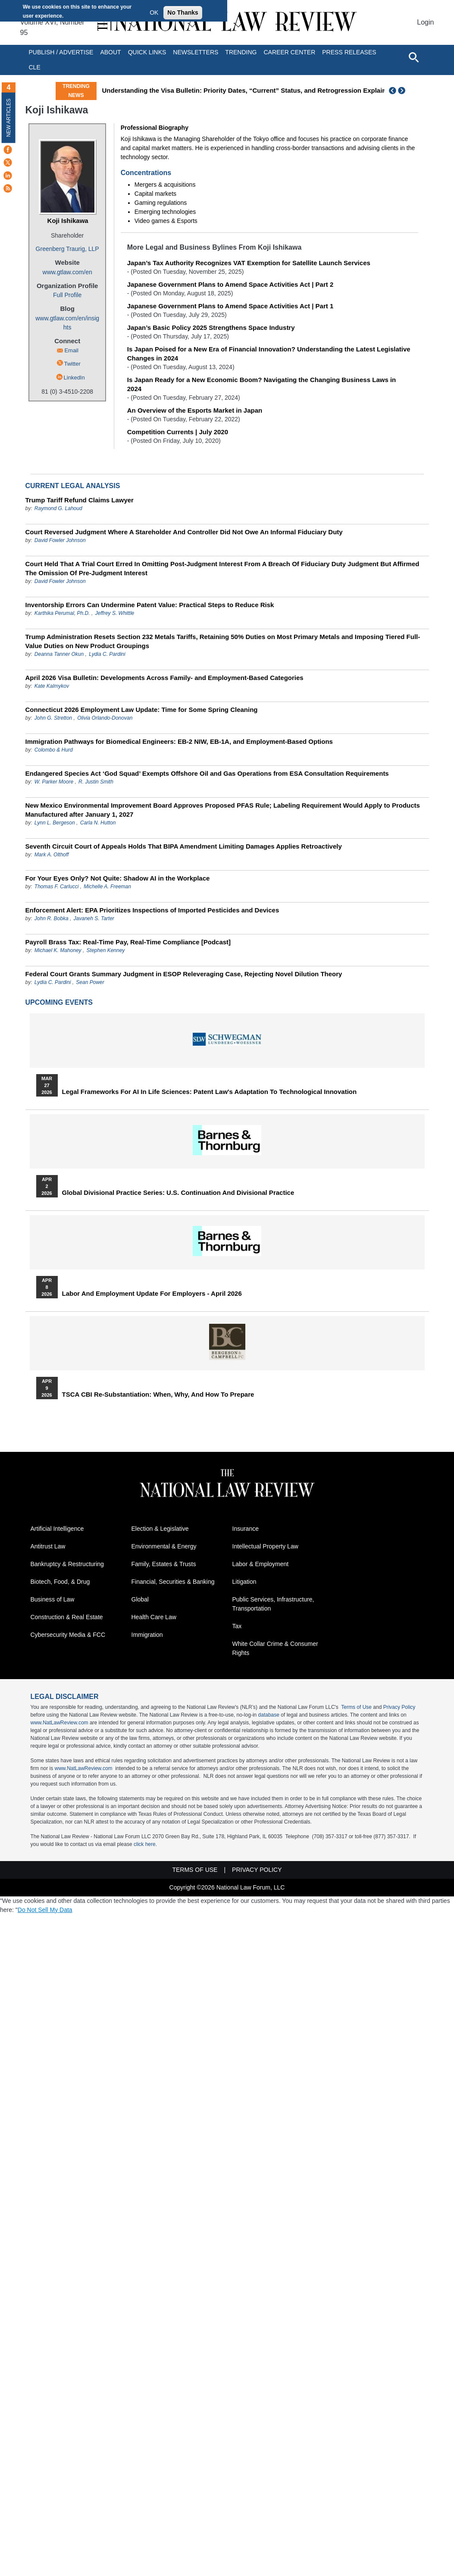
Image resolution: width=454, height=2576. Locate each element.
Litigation (244, 1581)
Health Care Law (154, 1617)
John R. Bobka (51, 918)
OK (154, 12)
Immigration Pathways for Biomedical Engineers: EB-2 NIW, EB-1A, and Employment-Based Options (179, 741)
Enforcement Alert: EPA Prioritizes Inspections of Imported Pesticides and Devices (152, 910)
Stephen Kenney (106, 950)
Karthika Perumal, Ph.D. (62, 613)
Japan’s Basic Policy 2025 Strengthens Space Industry (211, 327)
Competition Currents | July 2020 (177, 432)
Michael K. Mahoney (57, 950)
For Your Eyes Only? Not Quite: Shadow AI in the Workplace (117, 878)
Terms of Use (356, 1707)
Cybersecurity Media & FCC (68, 1634)
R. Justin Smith (95, 782)
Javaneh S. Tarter (94, 918)
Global (140, 1599)
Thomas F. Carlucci (56, 887)
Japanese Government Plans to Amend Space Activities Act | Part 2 (230, 284)
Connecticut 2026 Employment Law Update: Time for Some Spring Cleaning (141, 709)
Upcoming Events (59, 1002)
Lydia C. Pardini (107, 654)
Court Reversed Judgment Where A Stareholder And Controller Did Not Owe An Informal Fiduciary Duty (184, 532)
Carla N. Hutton (98, 823)
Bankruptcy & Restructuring (67, 1564)
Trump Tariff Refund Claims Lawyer (79, 500)
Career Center (289, 52)
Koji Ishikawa (67, 220)
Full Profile (67, 294)
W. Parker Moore (53, 782)
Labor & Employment (260, 1564)
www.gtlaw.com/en (67, 272)
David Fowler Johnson (60, 540)
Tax (237, 1626)
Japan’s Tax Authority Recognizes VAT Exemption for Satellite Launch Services (248, 262)
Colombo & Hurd (53, 750)
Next (402, 90)
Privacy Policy (399, 1707)
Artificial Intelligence (57, 1528)
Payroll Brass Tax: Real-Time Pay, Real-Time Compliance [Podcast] (128, 942)
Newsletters (195, 52)
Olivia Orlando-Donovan (104, 718)
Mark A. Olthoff (51, 855)
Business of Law (53, 1599)
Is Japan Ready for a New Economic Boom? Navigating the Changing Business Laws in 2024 (261, 384)
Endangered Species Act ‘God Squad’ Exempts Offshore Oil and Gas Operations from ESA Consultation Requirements (207, 773)
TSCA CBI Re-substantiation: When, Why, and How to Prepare (158, 1394)
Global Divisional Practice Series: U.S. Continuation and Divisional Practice (178, 1192)
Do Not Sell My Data (45, 1909)
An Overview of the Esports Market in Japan (194, 410)
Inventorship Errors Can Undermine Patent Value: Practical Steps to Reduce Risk (149, 604)
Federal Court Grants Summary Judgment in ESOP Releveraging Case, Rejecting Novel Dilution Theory (183, 974)
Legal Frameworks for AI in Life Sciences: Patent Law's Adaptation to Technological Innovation (209, 1091)
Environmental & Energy (164, 1546)
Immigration (147, 1634)
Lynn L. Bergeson (54, 823)
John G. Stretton (53, 718)
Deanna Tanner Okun (59, 654)
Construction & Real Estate (67, 1617)
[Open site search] (413, 57)
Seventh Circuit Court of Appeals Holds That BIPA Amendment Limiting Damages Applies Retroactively (183, 846)
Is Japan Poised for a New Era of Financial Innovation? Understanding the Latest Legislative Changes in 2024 (268, 353)
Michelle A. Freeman (107, 887)
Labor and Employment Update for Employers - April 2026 (152, 1293)
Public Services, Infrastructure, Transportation (273, 1604)
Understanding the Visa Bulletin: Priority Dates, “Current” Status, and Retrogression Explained (248, 90)
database (268, 1715)
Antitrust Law (48, 1546)
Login (425, 22)
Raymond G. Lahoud (58, 508)
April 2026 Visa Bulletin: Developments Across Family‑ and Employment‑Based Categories (164, 677)
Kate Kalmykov (51, 686)
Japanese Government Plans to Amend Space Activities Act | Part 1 (230, 306)
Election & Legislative (160, 1528)
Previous (392, 90)
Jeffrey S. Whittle (115, 613)
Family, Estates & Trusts (164, 1564)
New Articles (9, 117)
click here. (145, 1844)
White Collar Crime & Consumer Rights (275, 1648)
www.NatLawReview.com (59, 1723)
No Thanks (182, 12)
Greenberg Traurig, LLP (67, 248)
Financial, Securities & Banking (173, 1581)
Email (71, 350)
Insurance (245, 1528)
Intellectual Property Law (265, 1546)
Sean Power (90, 982)
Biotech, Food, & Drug (60, 1581)
